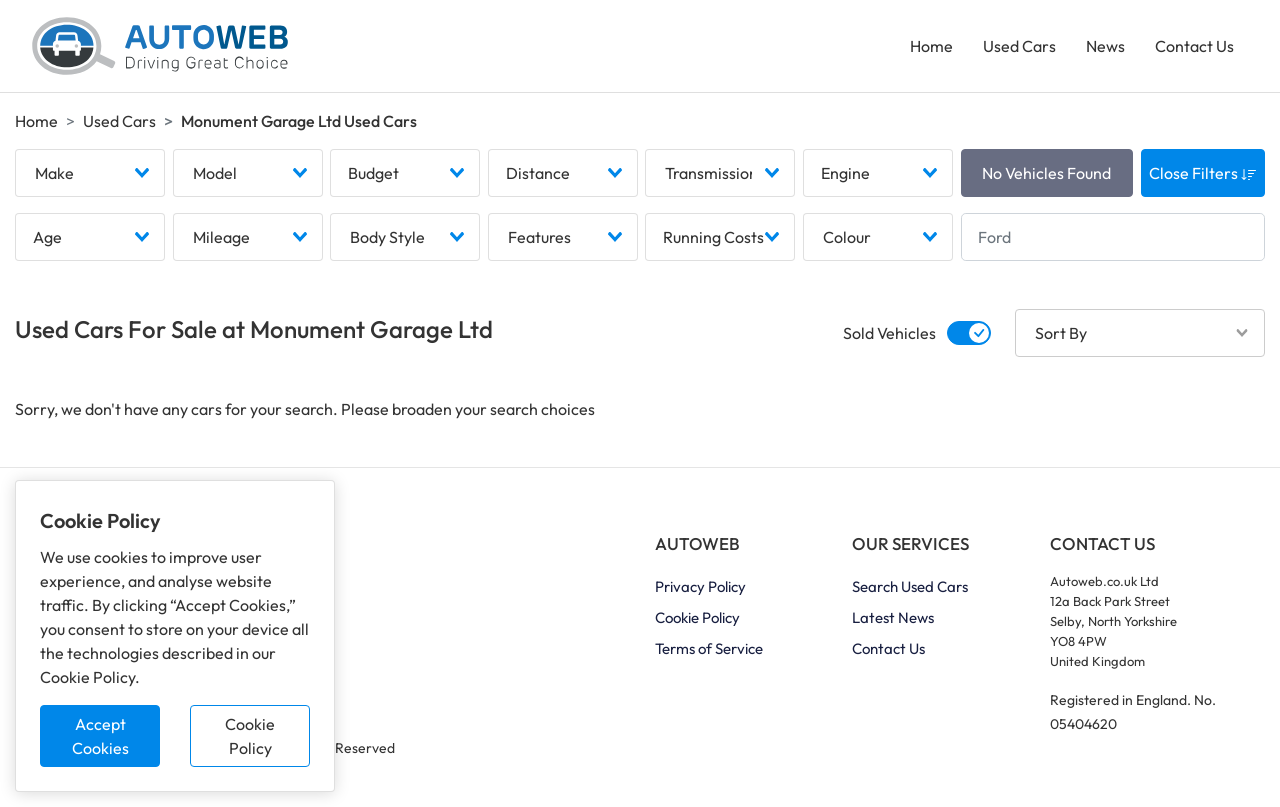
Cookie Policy (250, 736)
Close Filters (1203, 173)
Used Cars (1019, 46)
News (1105, 46)
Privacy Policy (700, 586)
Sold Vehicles (889, 333)
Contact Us (1194, 46)
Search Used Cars (910, 586)
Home (931, 46)
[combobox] (90, 173)
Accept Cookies (100, 736)
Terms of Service (709, 648)
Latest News (893, 617)
